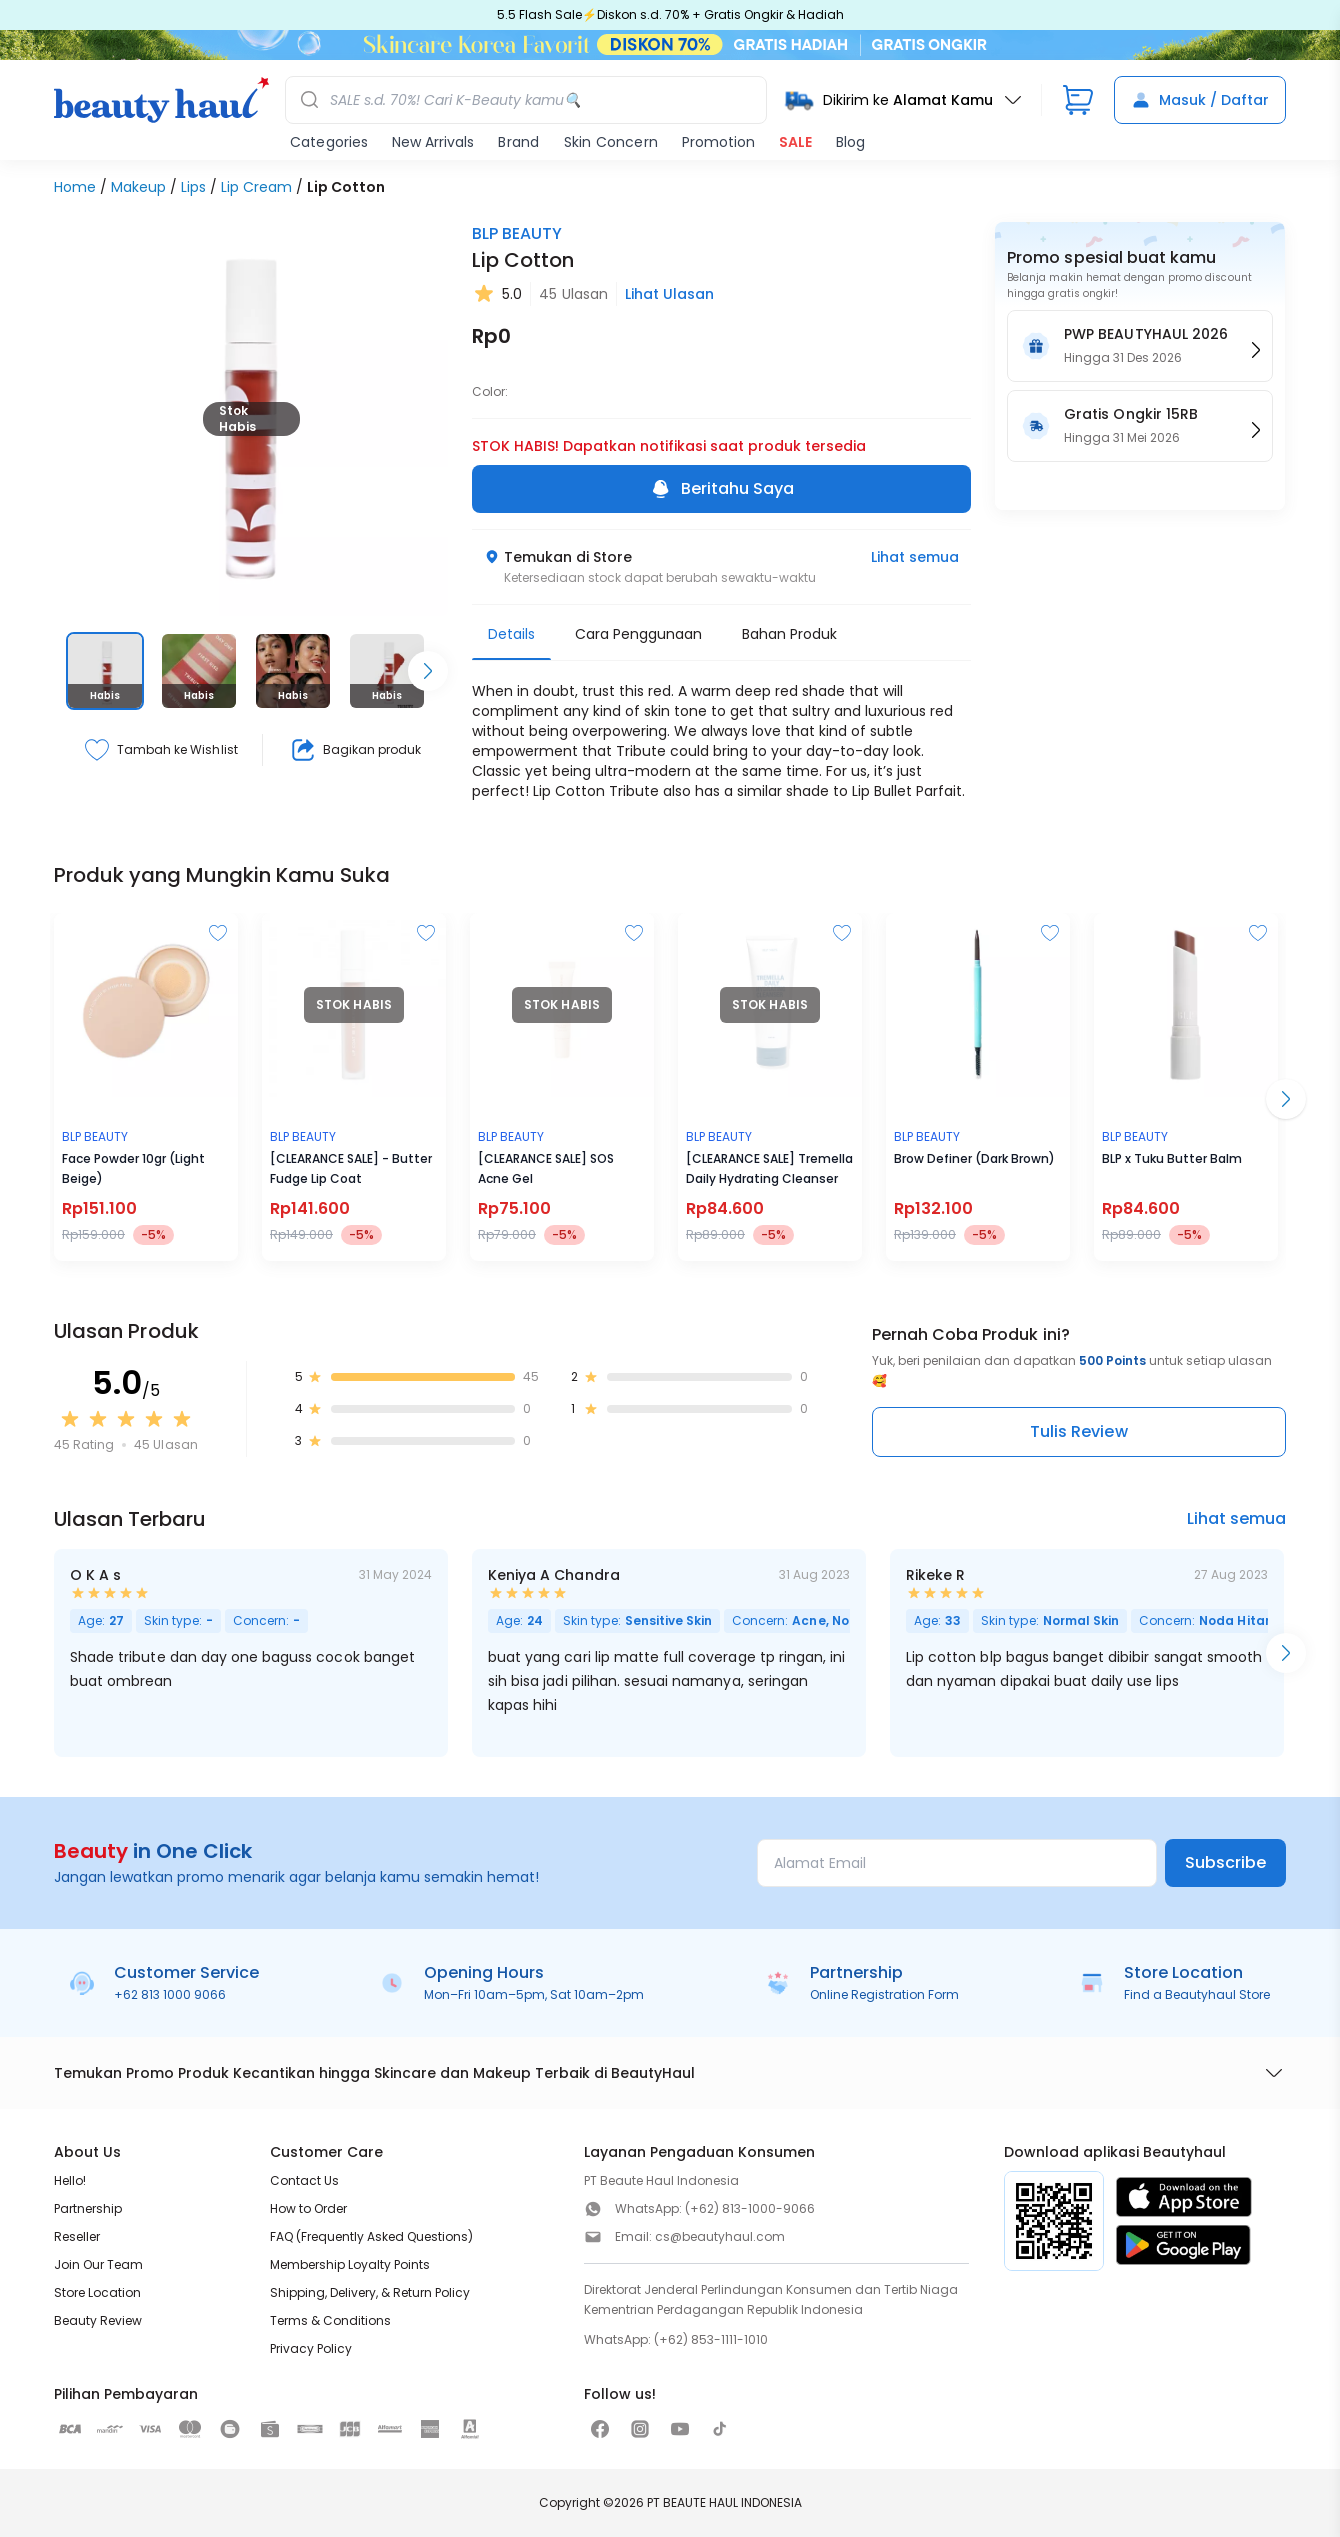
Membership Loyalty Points (350, 2264)
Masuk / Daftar (1200, 100)
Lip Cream (256, 187)
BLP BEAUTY (517, 233)
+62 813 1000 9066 (170, 1994)
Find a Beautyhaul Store (1197, 1994)
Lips (193, 187)
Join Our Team (98, 2264)
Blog (850, 142)
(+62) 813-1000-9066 (750, 2208)
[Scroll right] (428, 671)
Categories (329, 142)
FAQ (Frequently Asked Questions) (371, 2236)
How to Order (308, 2208)
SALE (795, 142)
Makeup (138, 187)
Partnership (88, 2208)
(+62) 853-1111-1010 (711, 2339)
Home (75, 187)
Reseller (77, 2236)
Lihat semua (915, 557)
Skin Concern (611, 142)
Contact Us (304, 2180)
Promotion (718, 142)
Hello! (70, 2180)
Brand (518, 142)
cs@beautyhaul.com (720, 2236)
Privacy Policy (311, 2348)
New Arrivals (433, 142)
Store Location (97, 2292)
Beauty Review (98, 2320)
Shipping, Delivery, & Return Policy (370, 2292)
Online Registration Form (884, 1994)
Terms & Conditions (330, 2320)
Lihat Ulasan (669, 294)
